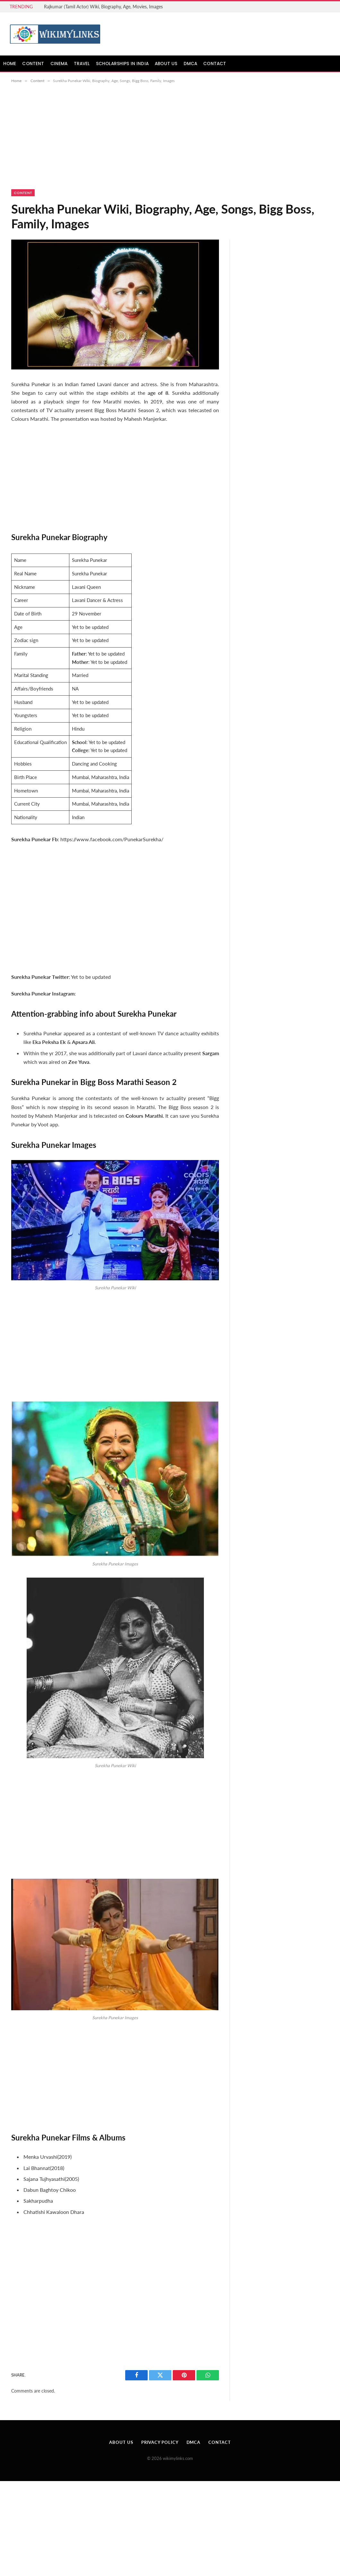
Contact (214, 64)
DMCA (190, 64)
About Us (166, 64)
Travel (82, 64)
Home (9, 64)
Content (33, 64)
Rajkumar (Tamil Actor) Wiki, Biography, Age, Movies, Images (103, 6)
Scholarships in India (122, 64)
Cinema (59, 64)
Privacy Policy (160, 2442)
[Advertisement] (170, 142)
